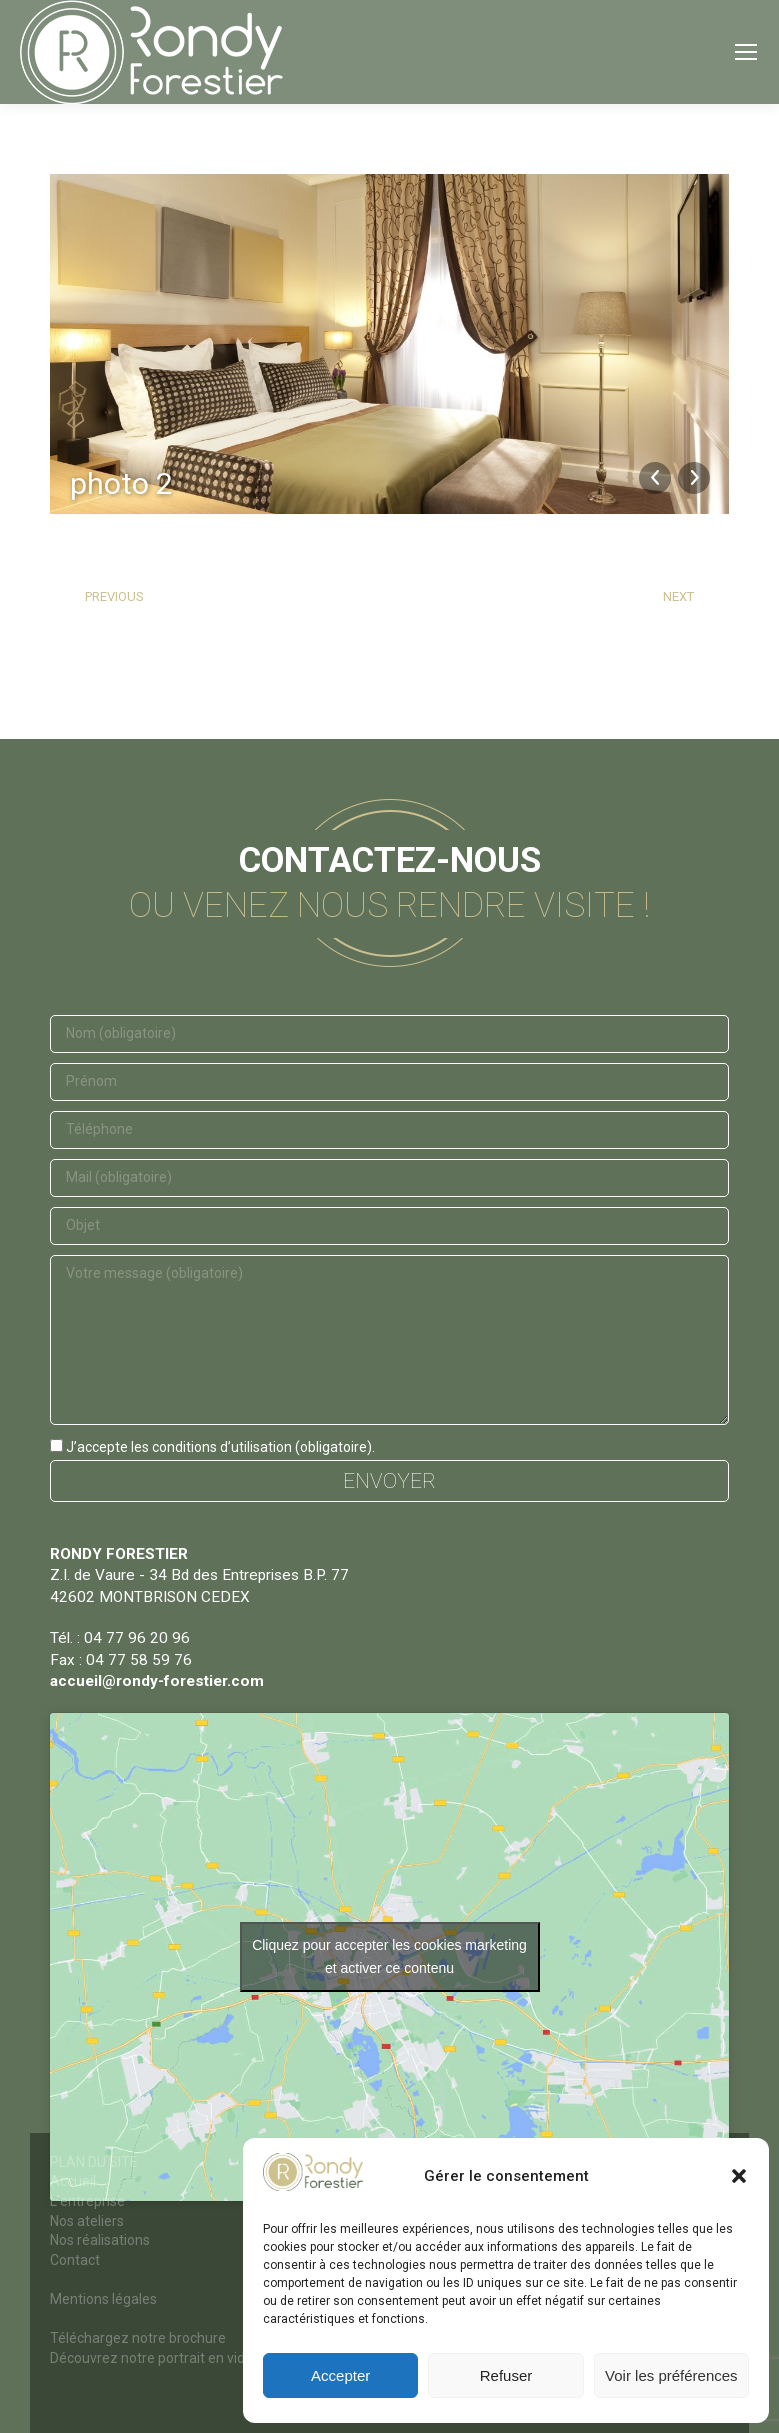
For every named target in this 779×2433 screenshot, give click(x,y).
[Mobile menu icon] (746, 52)
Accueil (73, 2181)
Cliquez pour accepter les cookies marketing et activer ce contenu (389, 1956)
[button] (739, 2176)
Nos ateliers (87, 2221)
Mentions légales (103, 2299)
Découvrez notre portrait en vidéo (155, 2358)
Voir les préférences (671, 2375)
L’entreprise (87, 2201)
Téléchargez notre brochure (138, 2338)
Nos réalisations (100, 2240)
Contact (75, 2260)
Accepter (340, 2375)
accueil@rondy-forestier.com (157, 1681)
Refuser (506, 2375)
